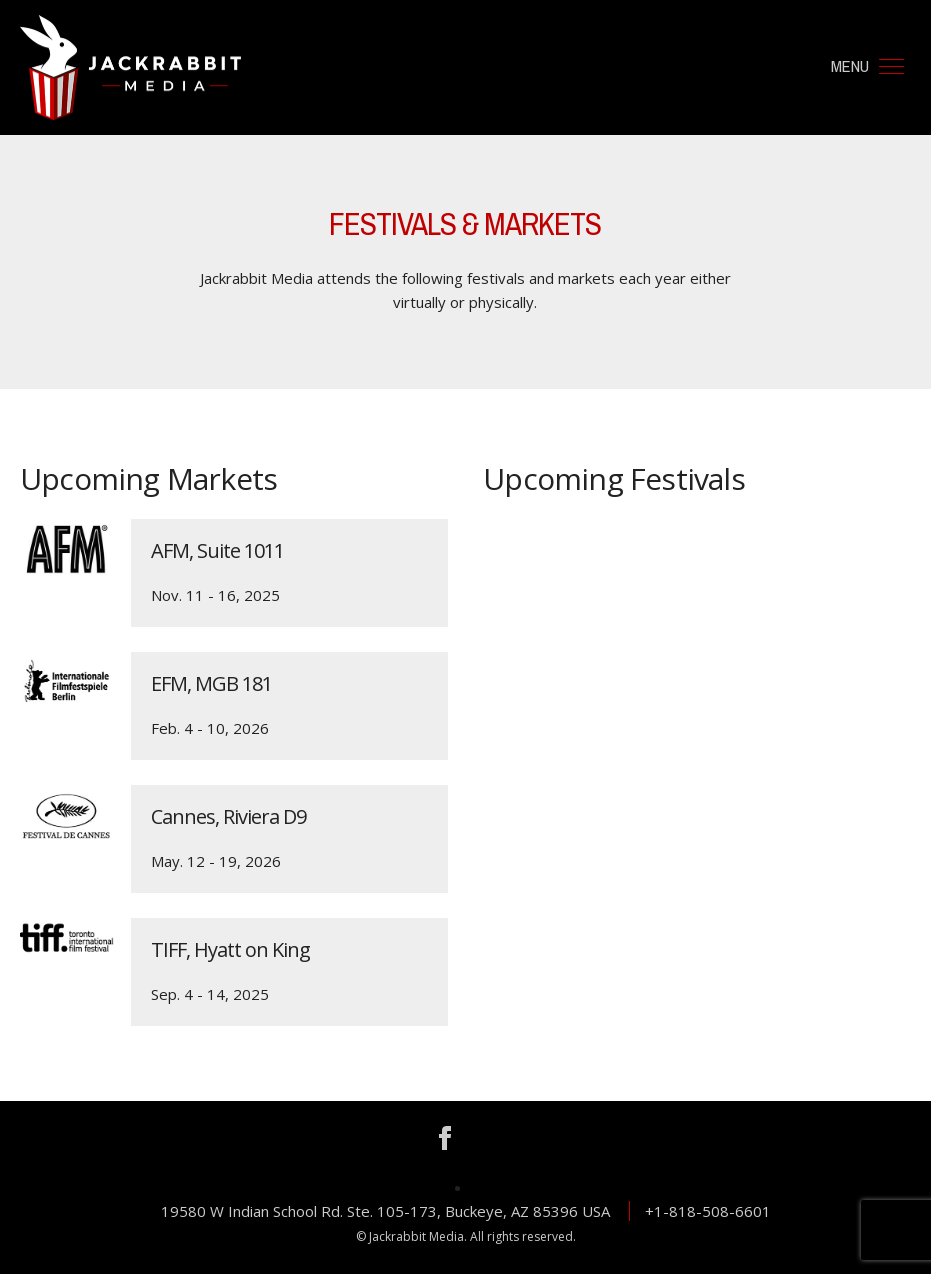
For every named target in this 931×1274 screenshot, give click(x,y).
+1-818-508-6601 (708, 1211)
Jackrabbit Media (130, 67)
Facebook (445, 1138)
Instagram (487, 1138)
